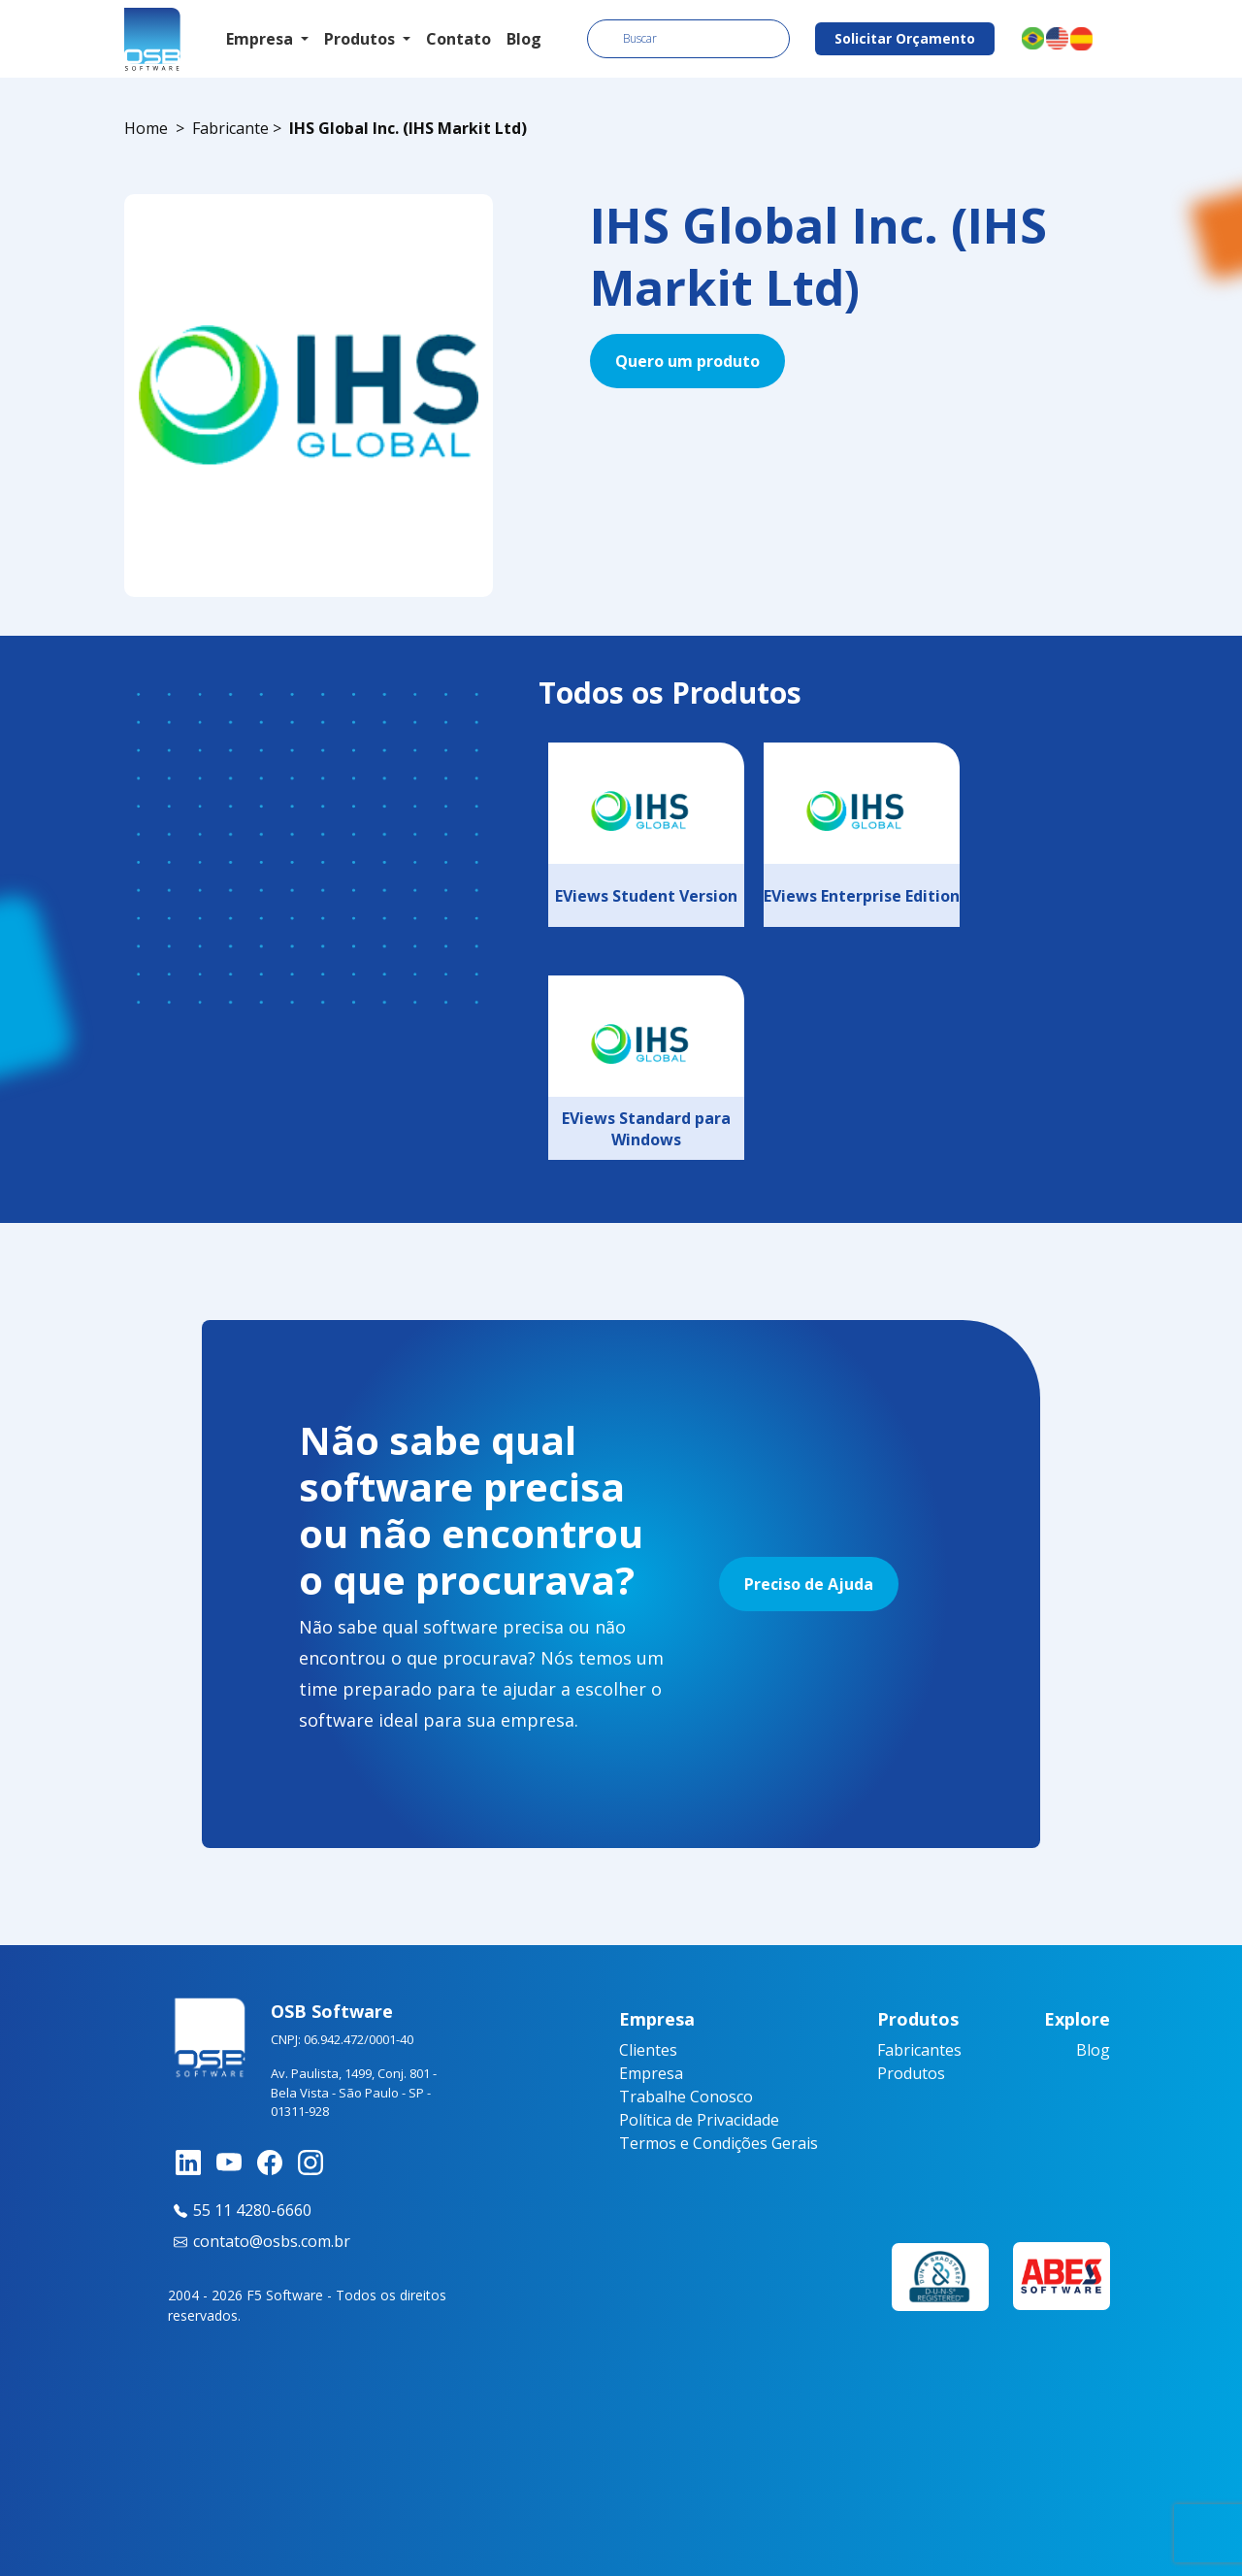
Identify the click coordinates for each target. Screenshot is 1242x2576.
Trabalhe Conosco (686, 2096)
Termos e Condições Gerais (718, 2143)
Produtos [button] (361, 39)
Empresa (651, 2073)
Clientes (648, 2050)
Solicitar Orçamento (904, 38)
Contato (458, 39)
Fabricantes (919, 2050)
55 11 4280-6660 (239, 2210)
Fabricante (230, 128)
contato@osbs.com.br (259, 2241)
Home (146, 128)
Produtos (911, 2073)
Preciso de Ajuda (808, 1584)
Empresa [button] (261, 39)
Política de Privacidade (699, 2119)
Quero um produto (687, 361)
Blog (524, 39)
